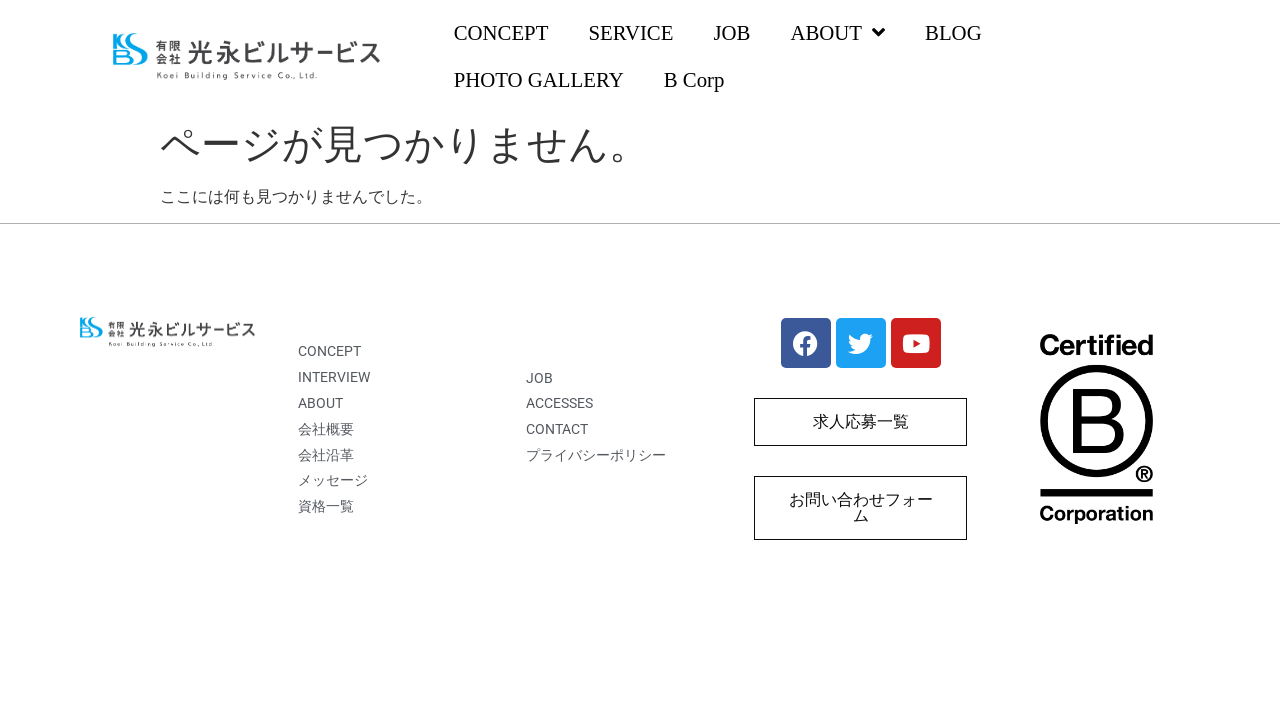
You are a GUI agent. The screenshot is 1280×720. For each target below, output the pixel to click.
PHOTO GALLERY (539, 79)
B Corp (694, 79)
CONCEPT (501, 32)
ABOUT (837, 33)
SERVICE (630, 32)
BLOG (953, 32)
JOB (731, 32)
